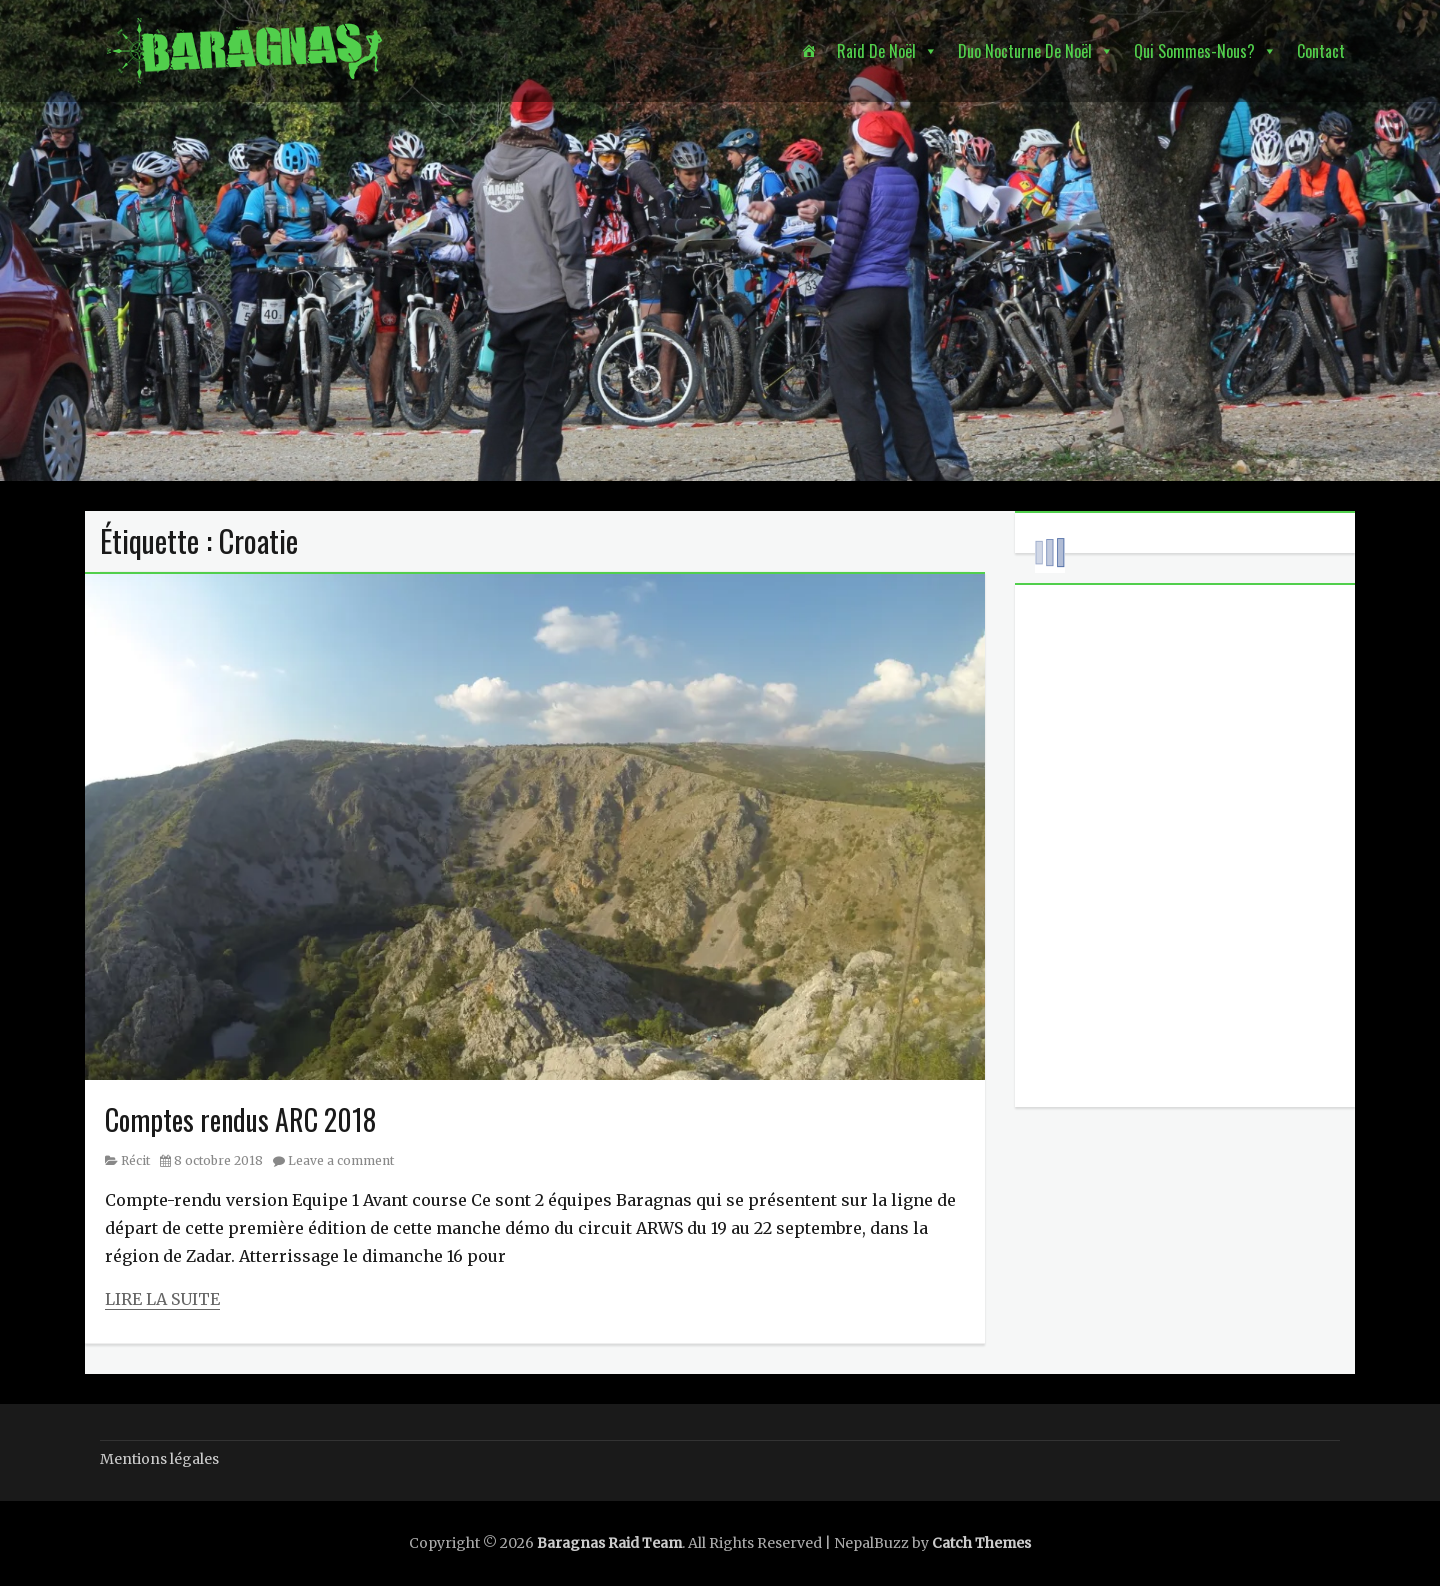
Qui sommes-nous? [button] (1194, 51)
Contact (1321, 51)
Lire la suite (162, 1299)
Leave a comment (341, 1160)
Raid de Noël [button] (876, 51)
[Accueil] (809, 51)
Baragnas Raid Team (609, 1543)
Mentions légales (159, 1459)
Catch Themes (981, 1543)
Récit (135, 1160)
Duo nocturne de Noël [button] (1025, 51)
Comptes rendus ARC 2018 (240, 1119)
